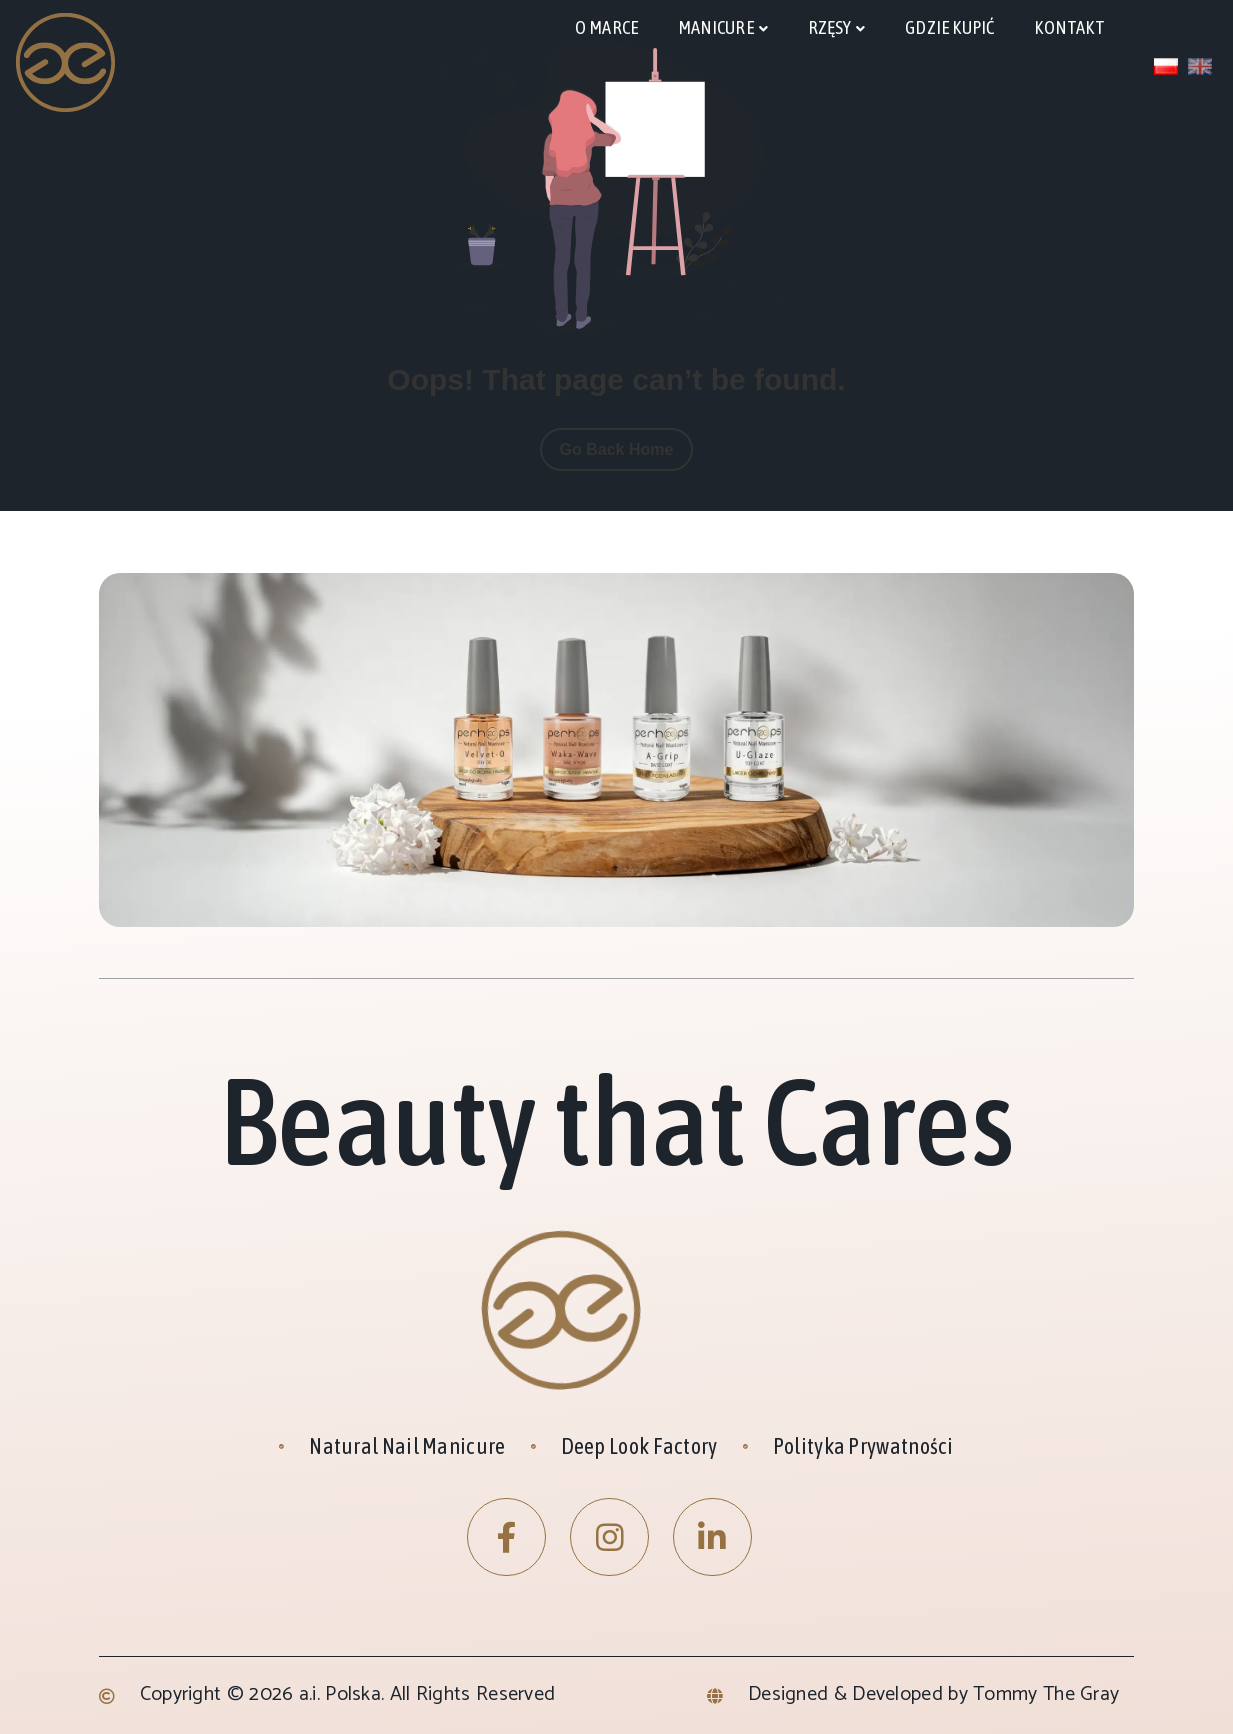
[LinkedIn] (712, 1537)
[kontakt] (1069, 28)
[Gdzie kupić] (949, 28)
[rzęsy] (837, 28)
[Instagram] (609, 1537)
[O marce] (606, 28)
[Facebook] (506, 1537)
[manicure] (723, 28)
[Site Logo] (66, 61)
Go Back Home (617, 449)
